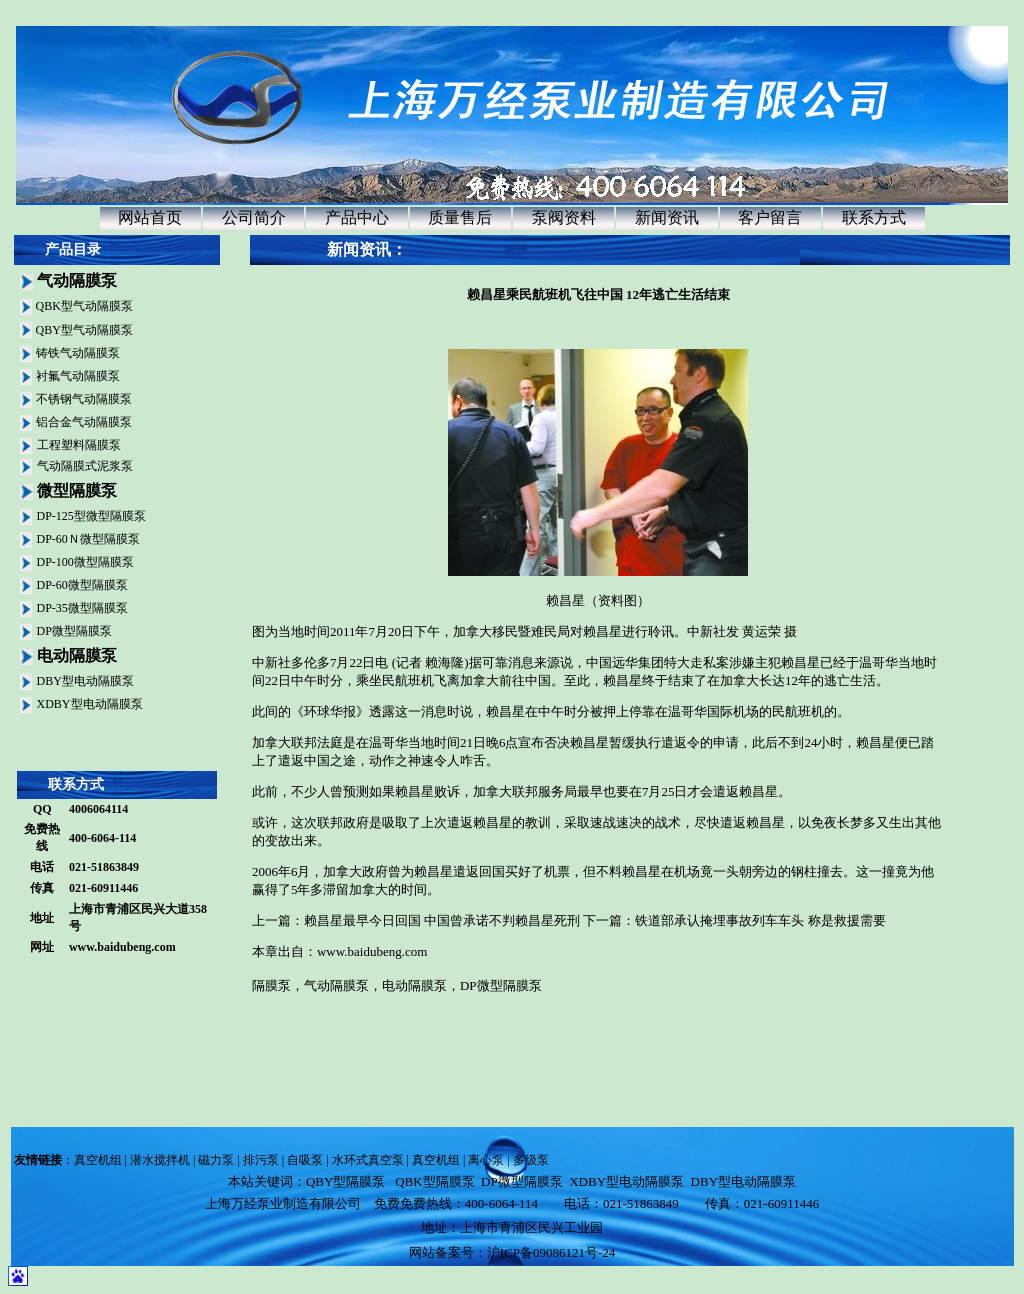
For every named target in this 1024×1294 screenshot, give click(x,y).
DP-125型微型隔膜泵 (91, 516)
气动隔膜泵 (336, 985)
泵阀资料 (564, 217)
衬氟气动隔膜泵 (78, 376)
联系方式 (874, 217)
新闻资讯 (667, 217)
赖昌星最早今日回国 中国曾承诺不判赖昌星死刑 (442, 920)
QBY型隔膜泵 (345, 1181)
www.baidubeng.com (122, 947)
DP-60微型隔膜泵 (82, 585)
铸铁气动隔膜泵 (78, 353)
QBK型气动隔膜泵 (84, 306)
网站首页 (150, 217)
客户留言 (770, 217)
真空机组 (98, 1160)
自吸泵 (305, 1160)
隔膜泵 (271, 985)
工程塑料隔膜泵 (79, 445)
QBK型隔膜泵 (434, 1181)
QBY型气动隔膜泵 (84, 330)
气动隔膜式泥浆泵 (85, 466)
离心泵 (486, 1160)
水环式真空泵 (368, 1160)
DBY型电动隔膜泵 (85, 681)
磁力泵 (216, 1160)
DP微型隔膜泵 (74, 631)
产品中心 (357, 217)
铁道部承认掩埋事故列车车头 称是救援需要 (760, 920)
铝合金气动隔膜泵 (84, 422)
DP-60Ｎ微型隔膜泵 (88, 539)
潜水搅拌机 (160, 1160)
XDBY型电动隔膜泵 (90, 704)
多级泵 (531, 1160)
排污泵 (261, 1160)
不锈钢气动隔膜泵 (84, 399)
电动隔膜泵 (414, 985)
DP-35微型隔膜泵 (82, 608)
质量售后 (460, 217)
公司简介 (254, 217)
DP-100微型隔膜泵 (85, 562)
